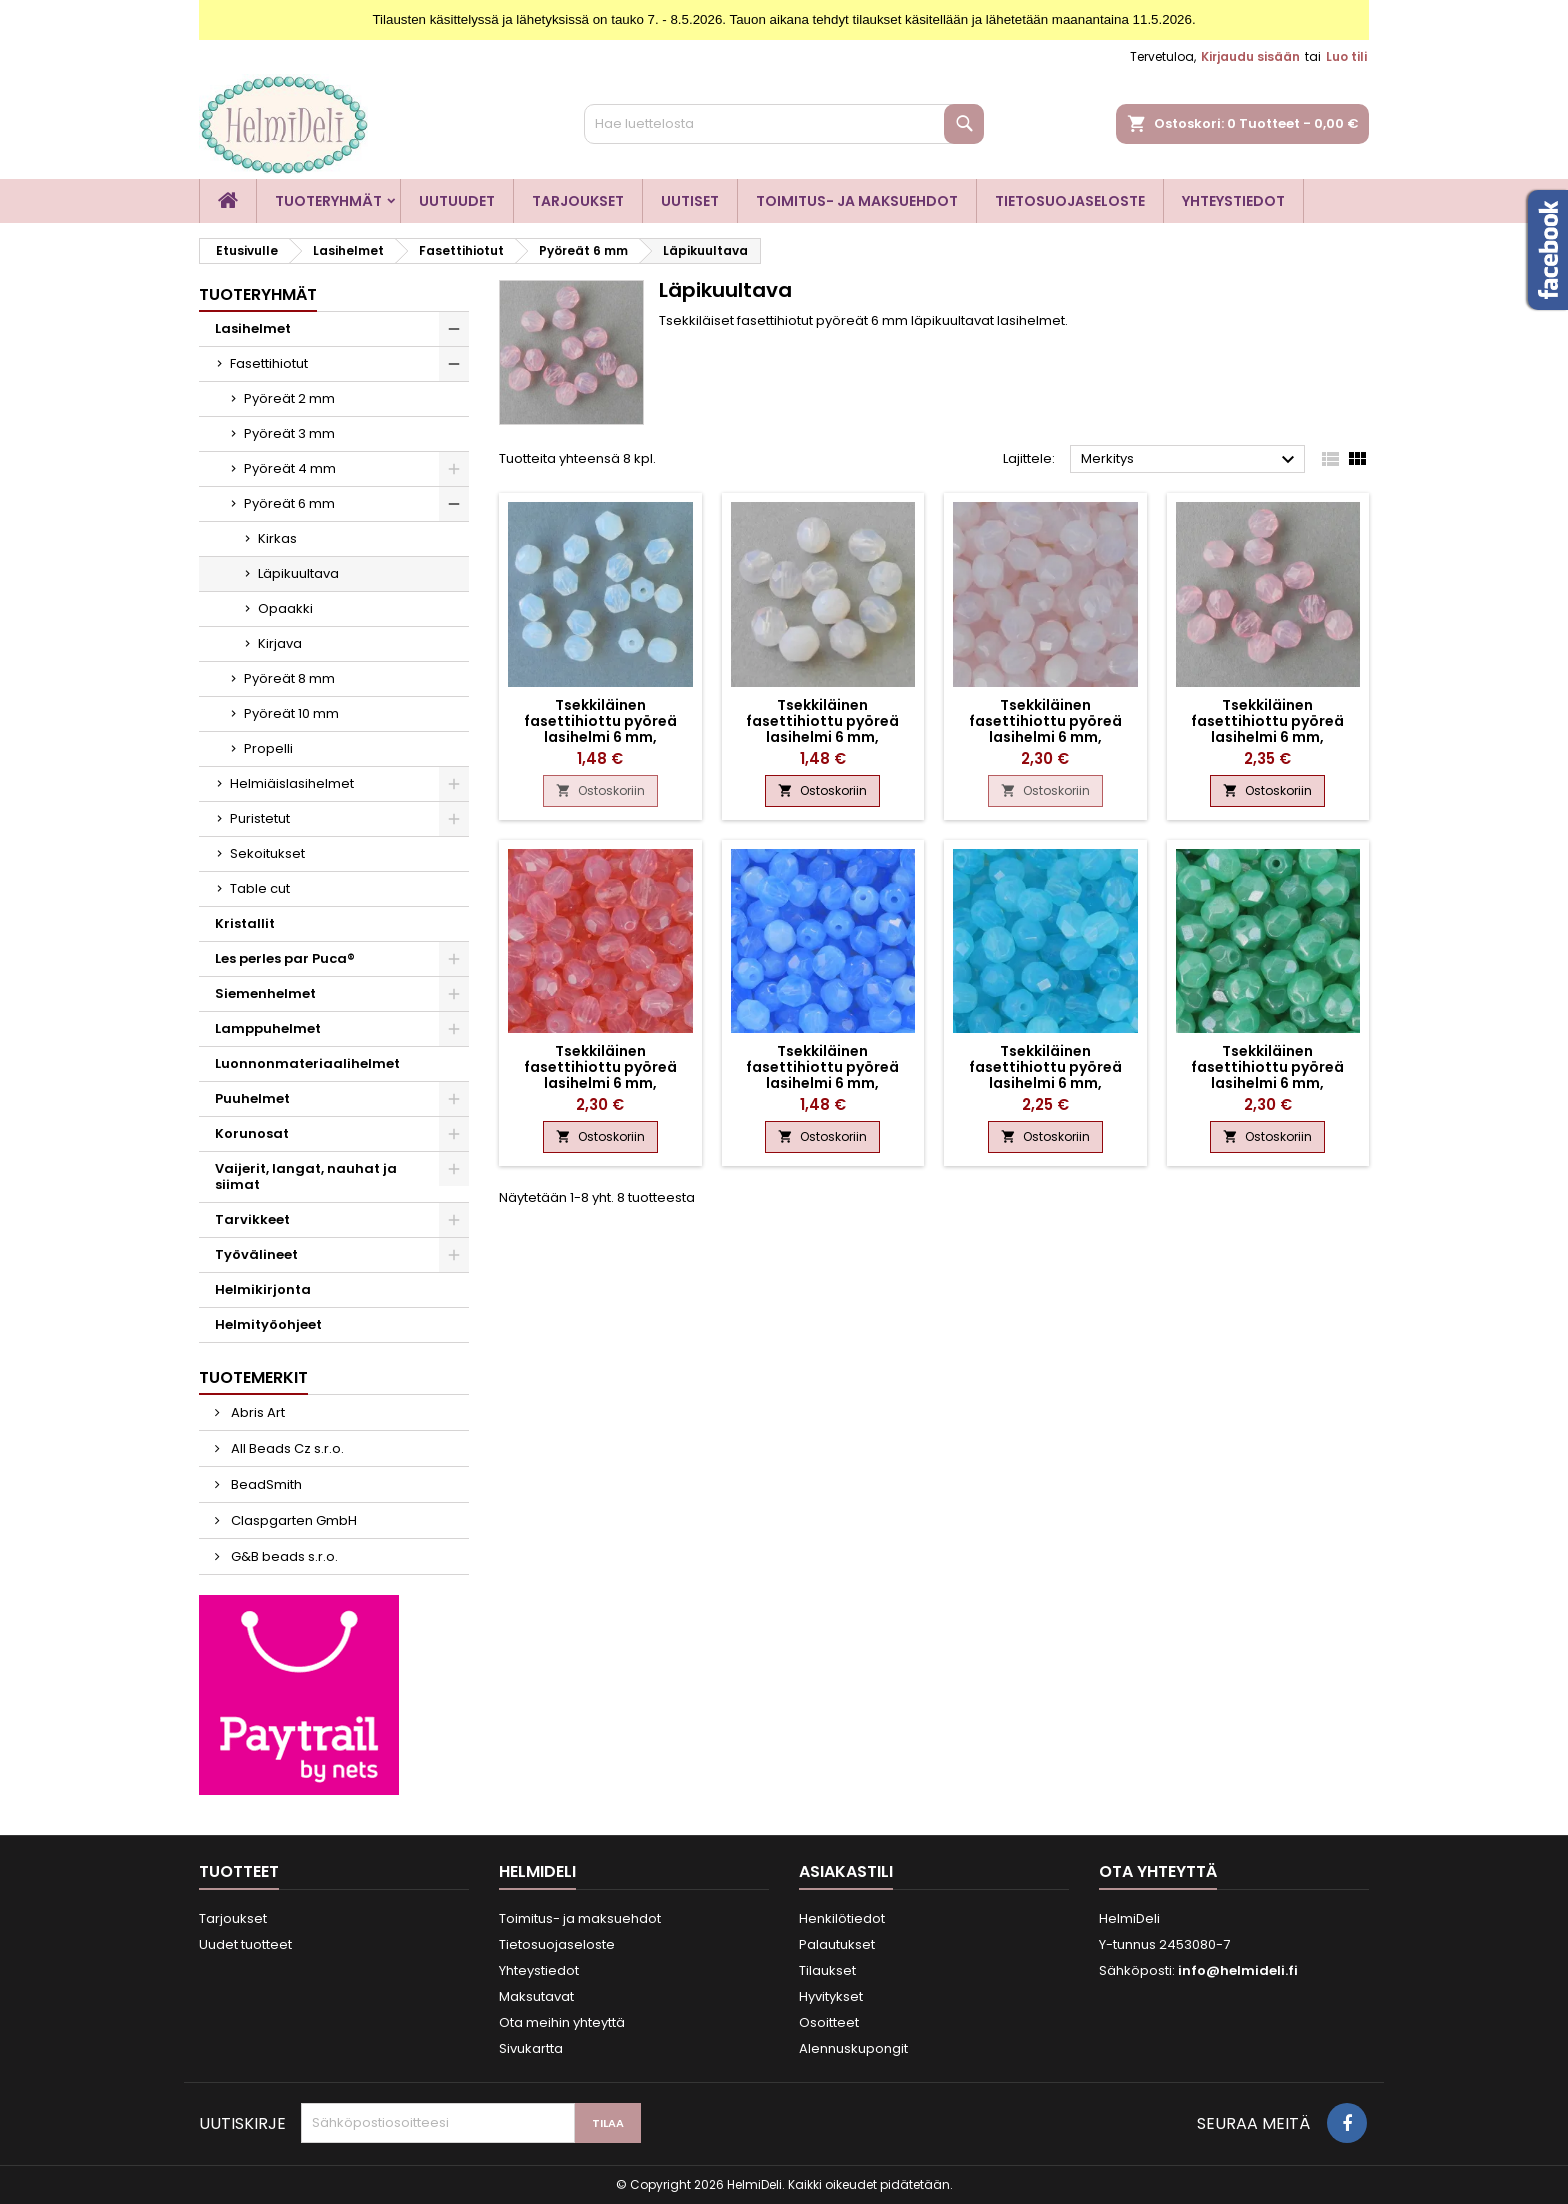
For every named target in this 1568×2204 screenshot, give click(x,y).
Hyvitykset (831, 1996)
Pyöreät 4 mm (290, 468)
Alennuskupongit (853, 2048)
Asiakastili (846, 1871)
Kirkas (277, 538)
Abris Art (256, 1412)
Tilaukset (827, 1970)
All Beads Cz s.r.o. (286, 1448)
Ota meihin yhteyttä (562, 2022)
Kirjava (280, 643)
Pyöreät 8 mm (289, 678)
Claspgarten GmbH (292, 1520)
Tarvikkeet (252, 1219)
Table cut (260, 888)
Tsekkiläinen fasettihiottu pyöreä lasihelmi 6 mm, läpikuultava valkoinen (600, 729)
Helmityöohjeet (268, 1324)
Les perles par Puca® (285, 958)
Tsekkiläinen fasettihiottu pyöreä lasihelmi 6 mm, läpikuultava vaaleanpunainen (1045, 737)
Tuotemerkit (253, 1377)
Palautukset (837, 1944)
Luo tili (1346, 56)
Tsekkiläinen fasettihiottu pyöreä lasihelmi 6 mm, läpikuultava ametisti (822, 729)
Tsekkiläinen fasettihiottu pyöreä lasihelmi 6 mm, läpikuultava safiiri (822, 1075)
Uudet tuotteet (245, 1944)
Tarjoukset (578, 201)
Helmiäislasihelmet (292, 783)
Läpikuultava (298, 573)
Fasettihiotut (269, 363)
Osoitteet (829, 2022)
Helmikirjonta (263, 1289)
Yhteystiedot (1233, 201)
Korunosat (252, 1133)
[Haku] (784, 124)
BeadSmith (265, 1484)
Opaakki (285, 608)
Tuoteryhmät (328, 201)
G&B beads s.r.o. (283, 1556)
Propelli (268, 748)
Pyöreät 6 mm (289, 503)
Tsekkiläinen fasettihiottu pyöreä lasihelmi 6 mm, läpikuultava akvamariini (1045, 1075)
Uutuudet (457, 201)
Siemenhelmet (265, 993)
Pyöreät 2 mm (289, 398)
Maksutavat (536, 1996)
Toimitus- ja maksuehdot (857, 201)
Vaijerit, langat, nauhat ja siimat (306, 1176)
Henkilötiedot (842, 1918)
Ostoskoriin (600, 790)
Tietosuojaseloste (1070, 201)
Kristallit (245, 923)
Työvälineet (256, 1254)
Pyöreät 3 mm (289, 433)
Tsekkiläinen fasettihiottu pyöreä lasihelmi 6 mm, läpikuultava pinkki (1267, 729)
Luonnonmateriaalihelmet (307, 1063)
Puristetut (260, 818)
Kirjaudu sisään (1250, 56)
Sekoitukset (267, 853)
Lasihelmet (253, 328)
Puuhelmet (252, 1098)
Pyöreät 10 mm (291, 713)
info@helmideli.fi (1238, 1970)
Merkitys (1190, 460)
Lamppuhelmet (268, 1028)
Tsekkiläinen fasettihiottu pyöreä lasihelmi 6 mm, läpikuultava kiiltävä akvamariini (1267, 1083)
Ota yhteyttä (1158, 1871)
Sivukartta (531, 2048)
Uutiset (690, 201)
